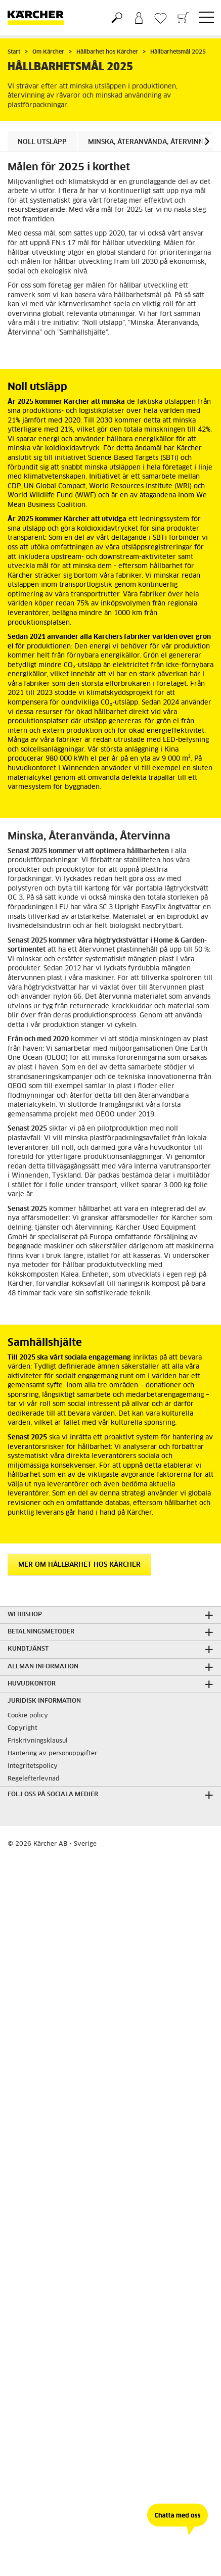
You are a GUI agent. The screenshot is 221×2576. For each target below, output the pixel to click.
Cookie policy (28, 1716)
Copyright (22, 1728)
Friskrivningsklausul (38, 1741)
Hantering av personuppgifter (52, 1754)
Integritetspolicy (33, 1766)
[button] (207, 141)
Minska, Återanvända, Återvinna (148, 142)
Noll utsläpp (42, 142)
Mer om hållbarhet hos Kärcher (79, 1565)
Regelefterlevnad (34, 1779)
